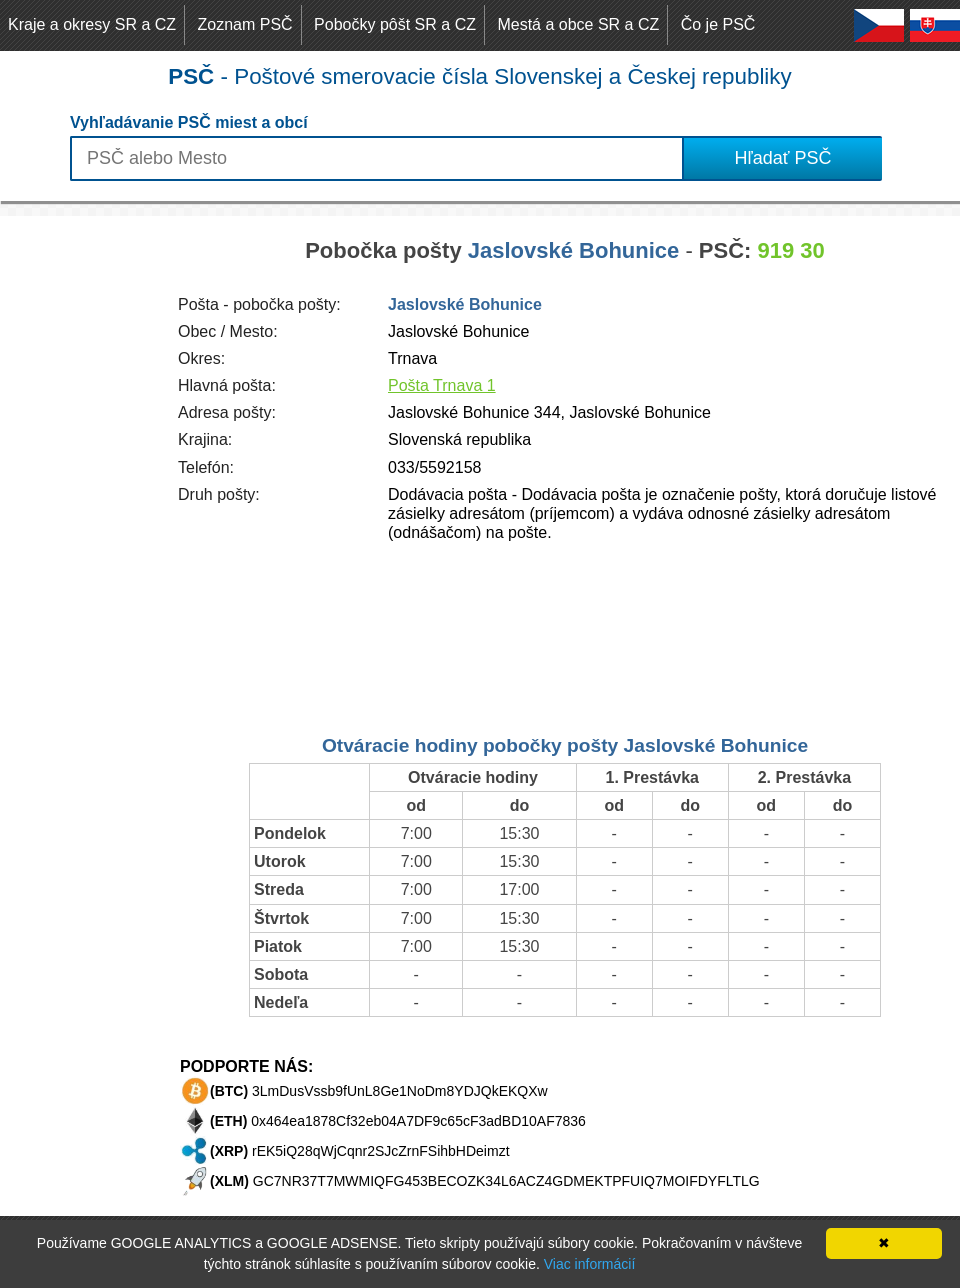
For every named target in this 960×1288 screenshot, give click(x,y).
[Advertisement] (80, 516)
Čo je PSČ (718, 24)
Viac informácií (590, 1264)
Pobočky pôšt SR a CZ (395, 24)
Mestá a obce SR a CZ (578, 24)
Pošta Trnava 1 (442, 385)
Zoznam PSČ (245, 24)
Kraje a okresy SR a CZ (92, 24)
